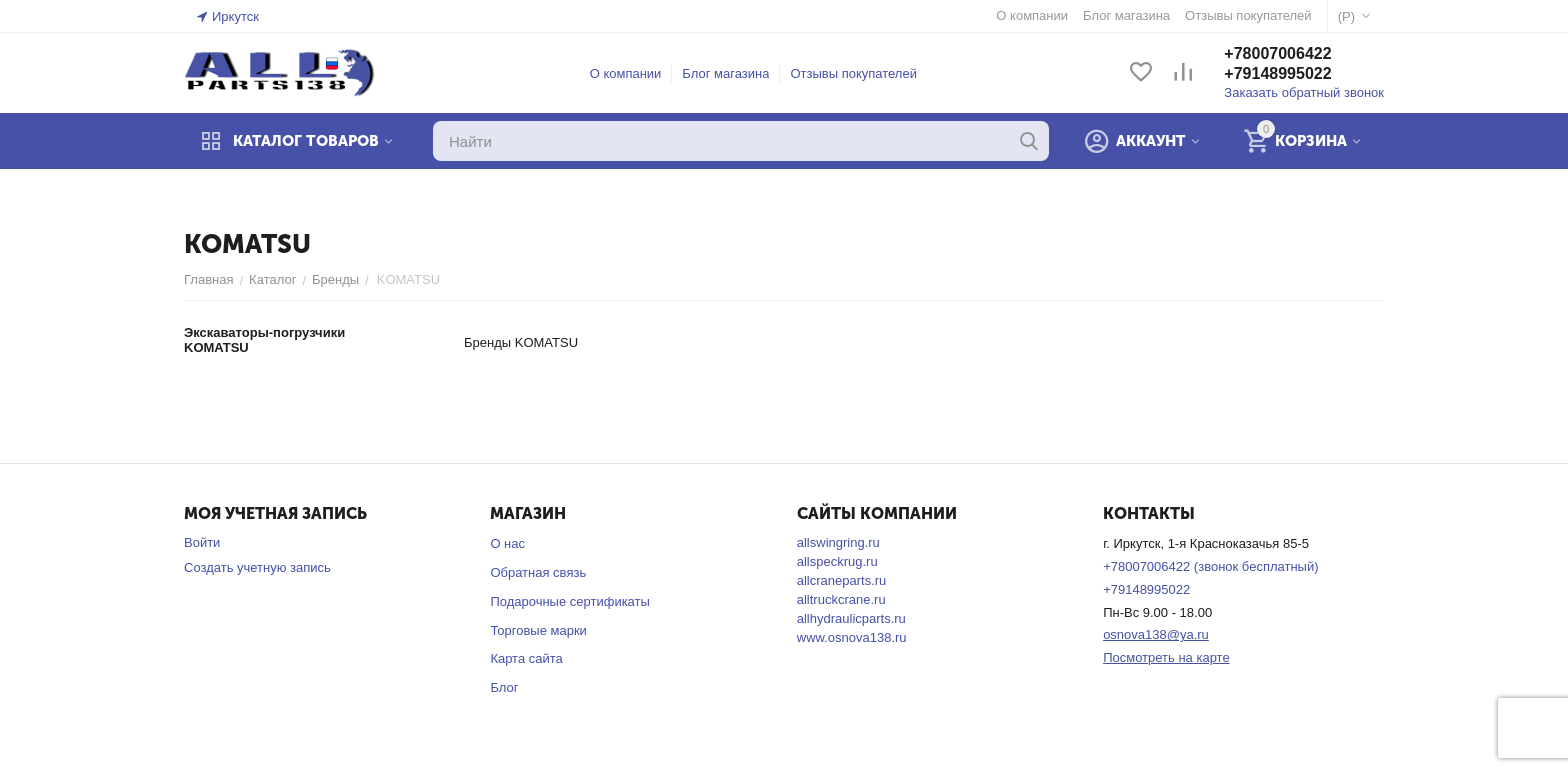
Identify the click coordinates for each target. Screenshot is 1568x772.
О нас (507, 543)
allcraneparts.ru (842, 580)
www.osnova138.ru (852, 637)
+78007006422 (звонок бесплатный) (1210, 566)
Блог (504, 687)
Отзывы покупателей (853, 73)
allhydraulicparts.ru (851, 618)
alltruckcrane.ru (841, 599)
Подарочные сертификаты (569, 601)
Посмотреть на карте (1166, 657)
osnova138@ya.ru (1156, 634)
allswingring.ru (838, 542)
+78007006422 (1277, 53)
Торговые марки (538, 630)
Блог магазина (725, 73)
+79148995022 (1277, 73)
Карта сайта (526, 658)
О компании (626, 73)
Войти (202, 542)
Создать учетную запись (257, 567)
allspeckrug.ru (837, 561)
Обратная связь (538, 572)
